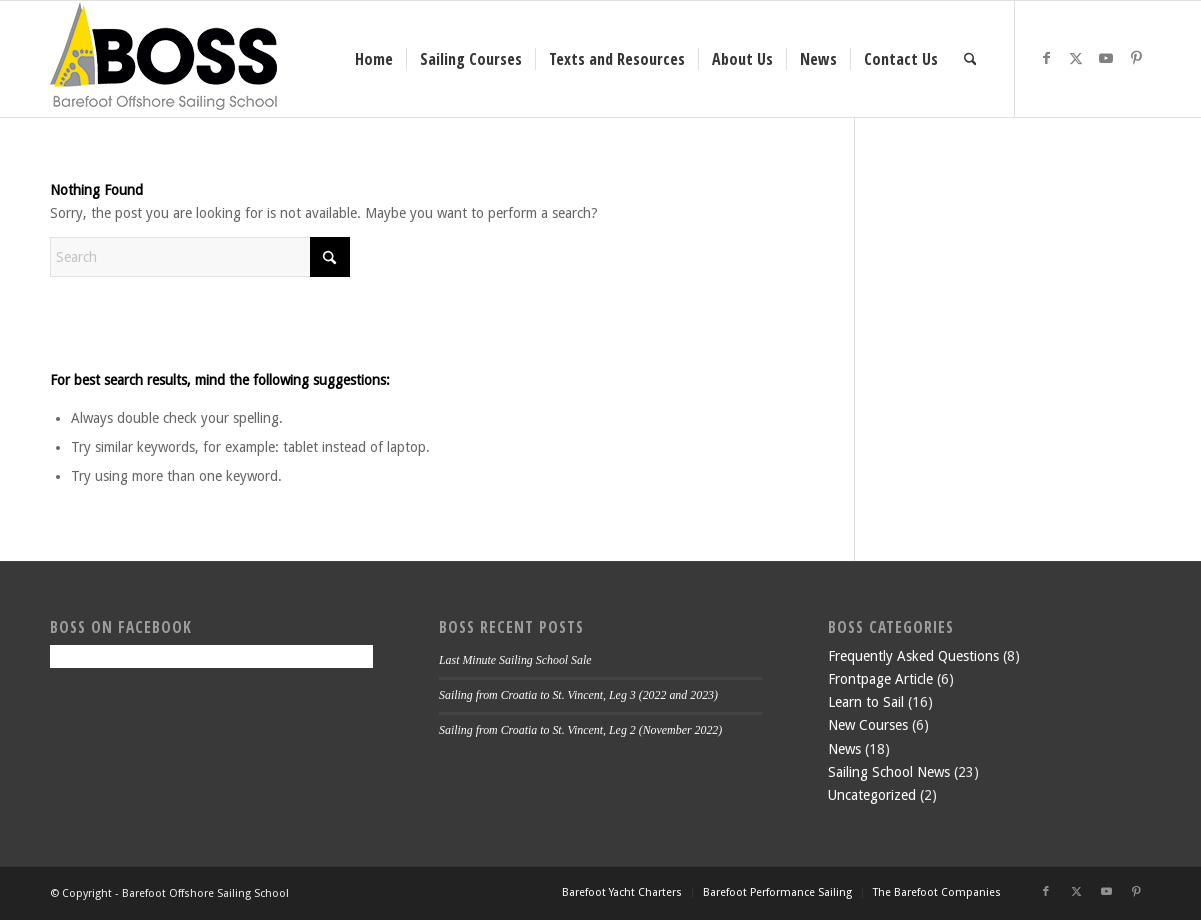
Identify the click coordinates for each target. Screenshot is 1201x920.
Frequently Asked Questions (913, 656)
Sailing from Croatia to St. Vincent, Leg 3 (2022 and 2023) (578, 695)
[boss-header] (163, 59)
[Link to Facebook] (1046, 58)
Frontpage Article (880, 679)
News (844, 749)
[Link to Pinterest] (1136, 58)
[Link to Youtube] (1106, 58)
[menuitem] (374, 59)
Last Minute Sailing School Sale (515, 660)
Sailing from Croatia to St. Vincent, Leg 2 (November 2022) (580, 730)
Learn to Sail (866, 702)
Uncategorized (872, 795)
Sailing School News (889, 772)
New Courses (868, 725)
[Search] (970, 59)
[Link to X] (1076, 58)
